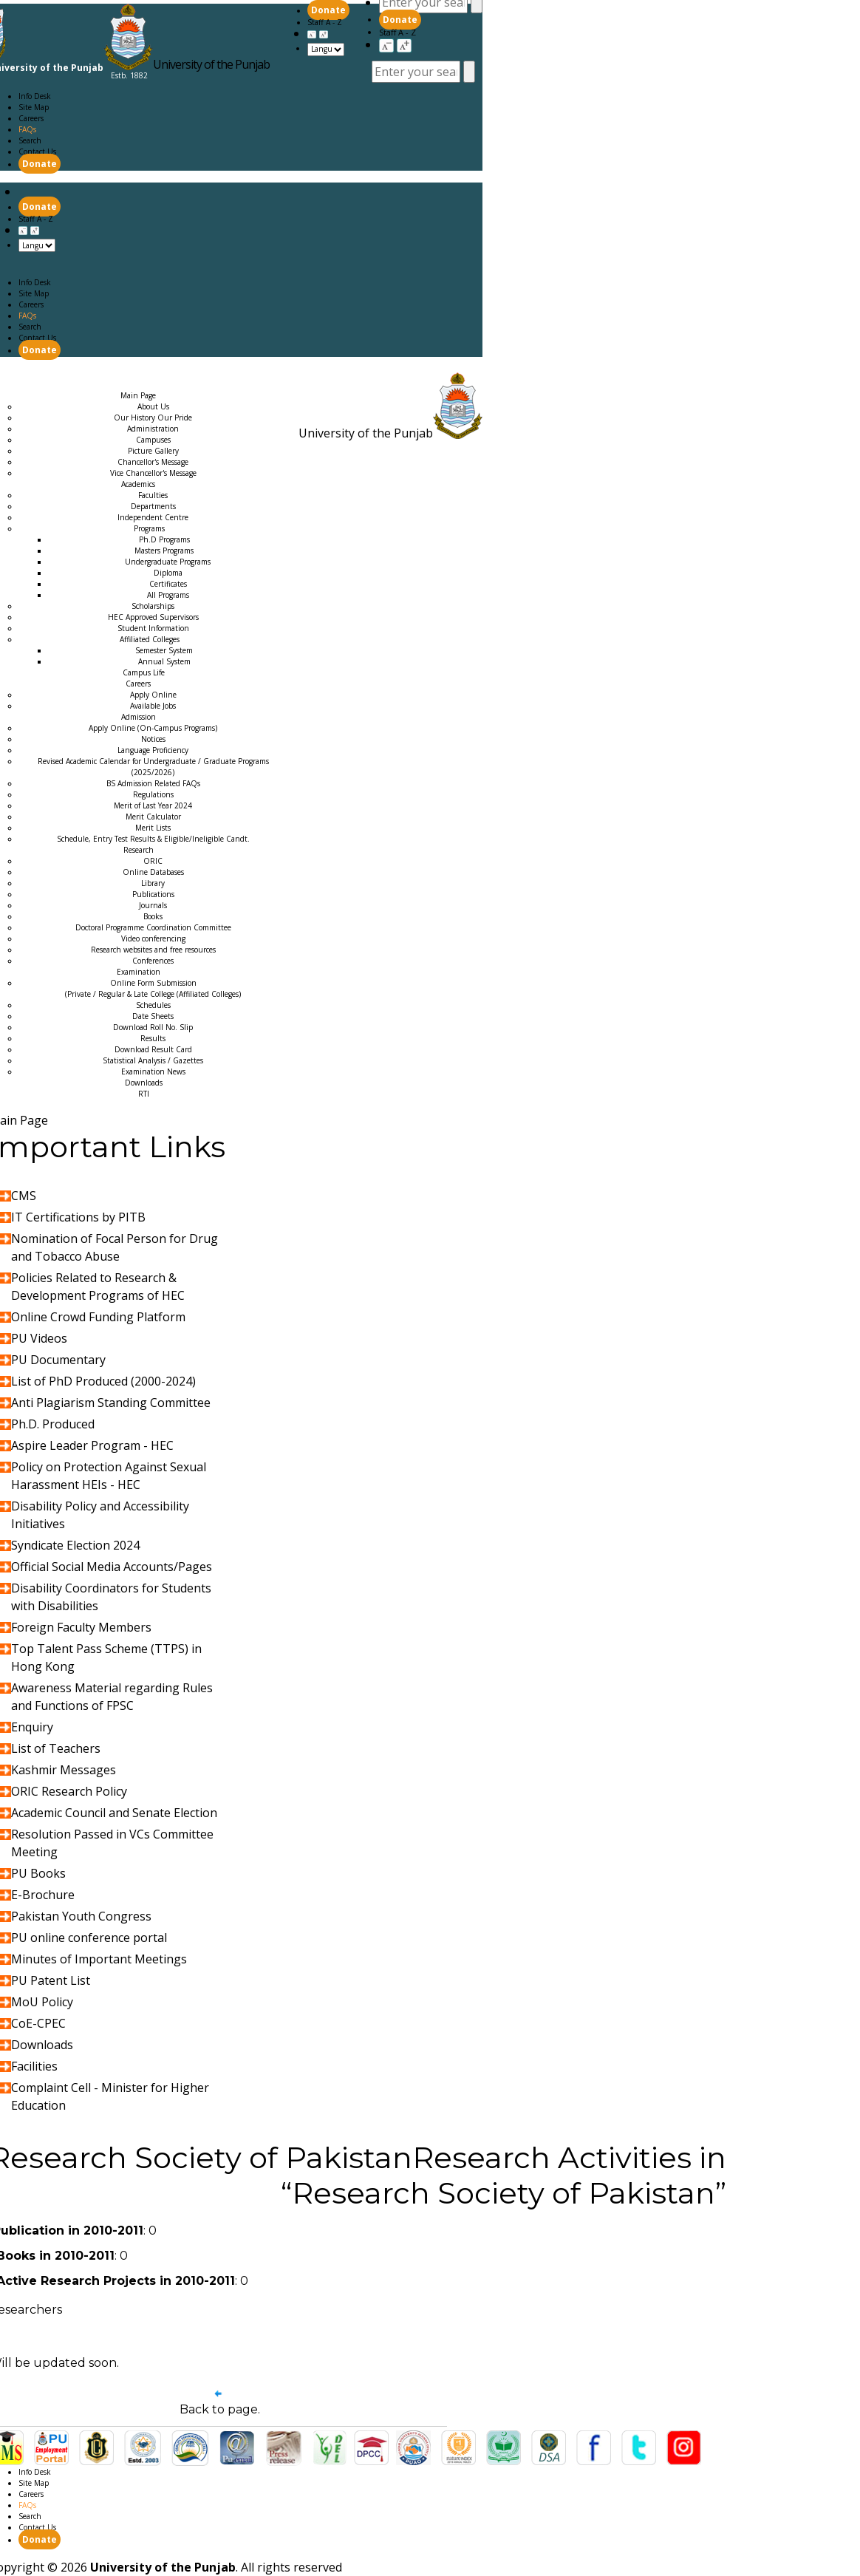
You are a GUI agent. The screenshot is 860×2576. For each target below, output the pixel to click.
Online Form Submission (153, 988)
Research (89, 384)
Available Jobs (153, 706)
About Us (153, 406)
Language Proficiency (152, 750)
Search (29, 140)
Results (152, 1038)
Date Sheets (153, 1016)
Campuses (153, 440)
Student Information (153, 628)
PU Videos (39, 1338)
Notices (153, 739)
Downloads (144, 1082)
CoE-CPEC (38, 2023)
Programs (149, 528)
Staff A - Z (397, 32)
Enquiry (32, 1727)
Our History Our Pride (153, 417)
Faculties (153, 495)
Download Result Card (153, 1049)
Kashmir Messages (63, 1770)
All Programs (168, 595)
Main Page (28, 374)
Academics (92, 374)
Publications (153, 894)
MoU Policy (42, 2002)
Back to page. (220, 2409)
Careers (31, 118)
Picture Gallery (153, 451)
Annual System (164, 661)
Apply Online (153, 694)
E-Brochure (43, 1895)
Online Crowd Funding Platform (98, 1317)
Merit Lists (153, 827)
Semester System (164, 650)
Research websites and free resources (153, 949)
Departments (153, 506)
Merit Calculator (153, 816)
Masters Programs (164, 550)
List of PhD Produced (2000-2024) (103, 1381)
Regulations (153, 794)
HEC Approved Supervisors (153, 617)
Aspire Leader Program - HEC (92, 1445)
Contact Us (37, 151)
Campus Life (144, 672)
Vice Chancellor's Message (153, 473)
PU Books (38, 1873)
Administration (153, 428)
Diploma (168, 573)
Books (153, 916)
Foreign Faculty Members (81, 1627)
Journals (153, 905)
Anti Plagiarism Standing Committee (111, 1402)
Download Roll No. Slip (153, 1027)
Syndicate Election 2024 (75, 1545)
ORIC (153, 861)
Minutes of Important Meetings (99, 1959)
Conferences (153, 960)
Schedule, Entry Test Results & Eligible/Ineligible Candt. (153, 839)
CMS (23, 1196)
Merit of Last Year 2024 (153, 805)
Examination (152, 384)
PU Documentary (58, 1360)
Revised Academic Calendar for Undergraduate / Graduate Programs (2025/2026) (153, 766)
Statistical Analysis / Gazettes (153, 1060)
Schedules (153, 1005)
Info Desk (34, 96)
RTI (143, 1093)
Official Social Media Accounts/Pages (111, 1566)
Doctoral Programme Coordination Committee (153, 927)
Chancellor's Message (152, 462)
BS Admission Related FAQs (153, 783)
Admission (29, 384)
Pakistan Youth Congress (81, 1916)
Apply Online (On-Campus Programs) (153, 728)
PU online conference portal (89, 1937)
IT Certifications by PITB (78, 1217)
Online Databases (153, 872)
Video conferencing (153, 938)
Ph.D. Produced (53, 1424)
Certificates (168, 584)
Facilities (34, 2066)
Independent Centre (152, 517)
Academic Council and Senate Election (114, 1813)
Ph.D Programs (164, 539)
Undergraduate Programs (168, 561)
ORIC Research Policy (69, 1791)
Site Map (33, 107)
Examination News (153, 1071)
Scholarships (153, 606)
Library (153, 883)
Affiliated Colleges (150, 639)
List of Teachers (55, 1748)
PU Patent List (50, 1980)
